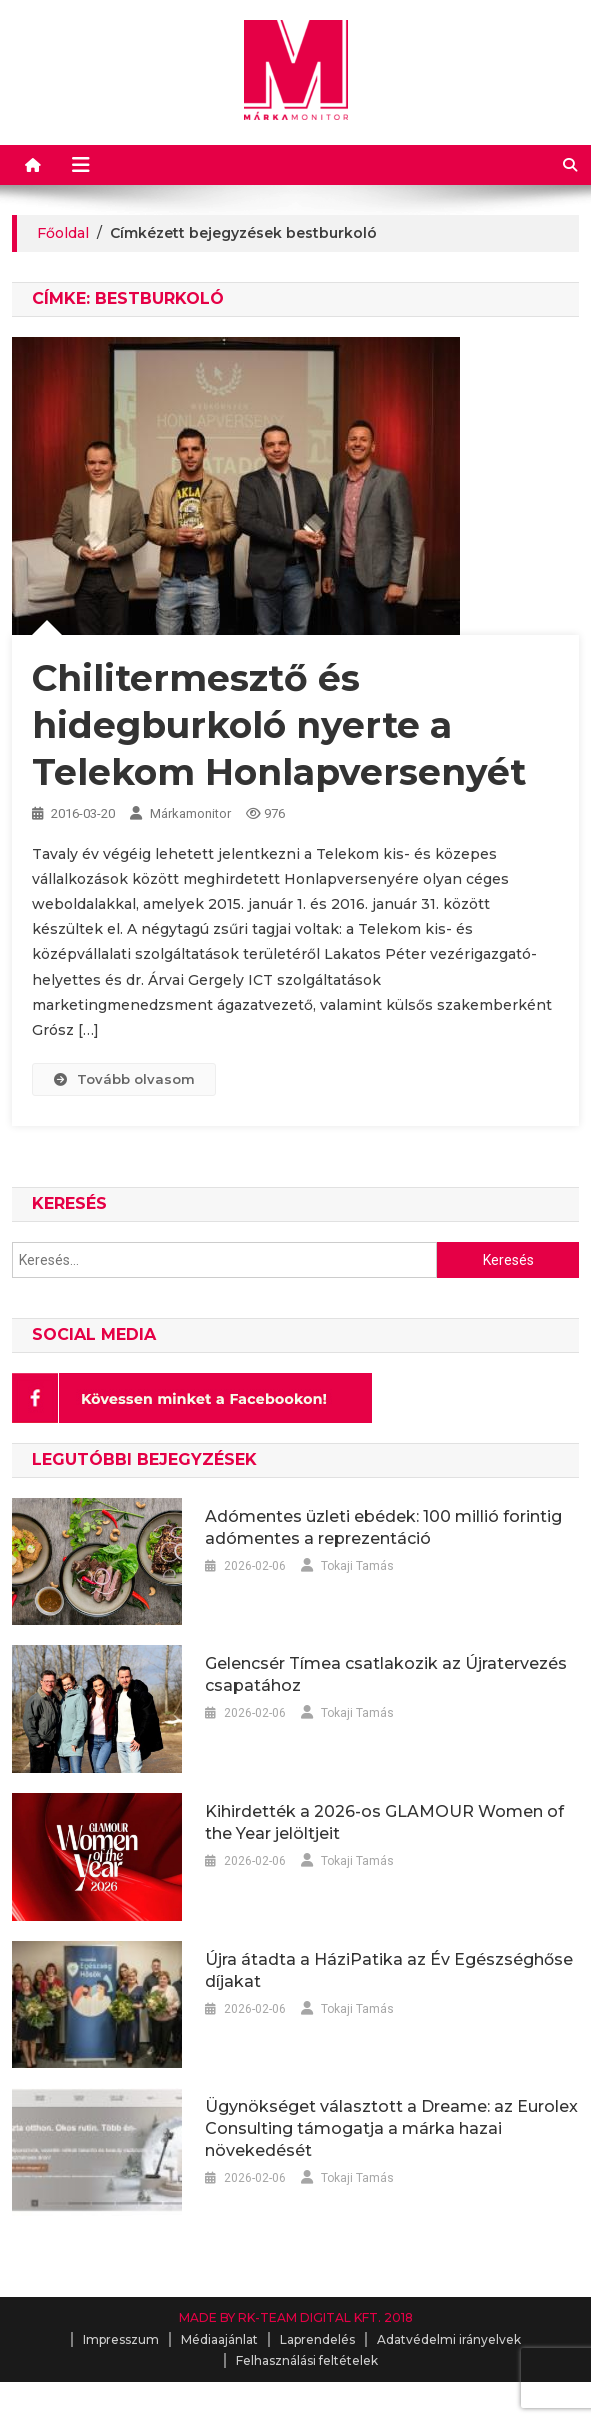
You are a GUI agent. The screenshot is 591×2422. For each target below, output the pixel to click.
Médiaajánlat (219, 2339)
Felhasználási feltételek (307, 2360)
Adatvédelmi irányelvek (449, 2339)
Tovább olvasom (124, 1079)
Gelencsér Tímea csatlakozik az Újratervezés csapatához (386, 1674)
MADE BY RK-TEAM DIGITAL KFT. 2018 (296, 2317)
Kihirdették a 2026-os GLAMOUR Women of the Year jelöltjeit (384, 1822)
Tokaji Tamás (357, 1566)
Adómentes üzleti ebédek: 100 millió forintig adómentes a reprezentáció (383, 1527)
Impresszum (121, 2339)
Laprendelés (317, 2339)
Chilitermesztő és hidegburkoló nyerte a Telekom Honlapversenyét (279, 725)
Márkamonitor (190, 813)
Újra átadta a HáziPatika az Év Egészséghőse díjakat (389, 1970)
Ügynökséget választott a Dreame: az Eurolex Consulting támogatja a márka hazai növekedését (391, 2128)
